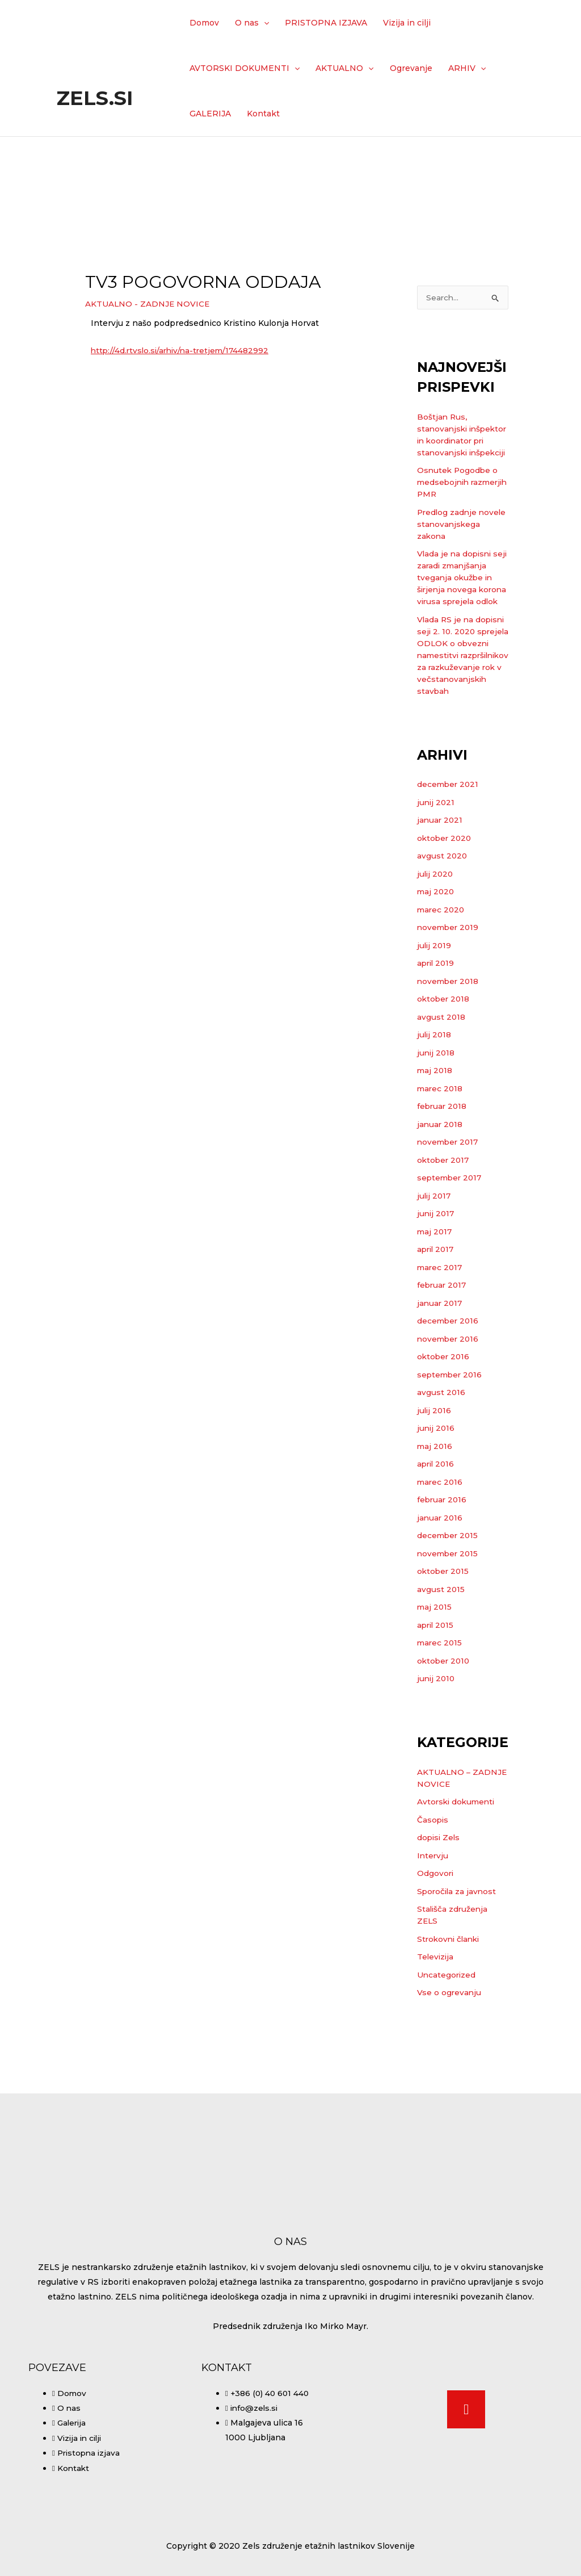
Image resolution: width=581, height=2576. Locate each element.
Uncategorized (447, 2035)
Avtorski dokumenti (457, 1862)
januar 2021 (440, 881)
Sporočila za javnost (458, 1952)
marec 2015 (440, 1703)
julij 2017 (435, 1256)
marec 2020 (441, 970)
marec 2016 (440, 1543)
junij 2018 (436, 1113)
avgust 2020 (442, 916)
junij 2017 (436, 1274)
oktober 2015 (444, 1632)
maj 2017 (435, 1292)
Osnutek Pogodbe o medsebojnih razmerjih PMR (458, 507)
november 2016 (449, 1399)
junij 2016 (436, 1489)
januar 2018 (440, 1185)
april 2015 (436, 1686)
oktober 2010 (444, 1721)
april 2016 (437, 1524)
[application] (264, 22)
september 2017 (451, 1238)
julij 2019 (435, 1006)
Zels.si (95, 98)
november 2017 (449, 1202)
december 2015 (448, 1596)
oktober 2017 (444, 1221)
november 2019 (449, 988)
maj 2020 (436, 952)
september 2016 (451, 1435)
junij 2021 (436, 863)
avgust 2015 (441, 1650)
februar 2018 (443, 1167)
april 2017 (437, 1310)
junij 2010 (437, 1739)
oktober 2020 (445, 899)
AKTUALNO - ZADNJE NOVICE (148, 304)
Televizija (436, 2017)
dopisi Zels (439, 1898)
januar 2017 (440, 1364)
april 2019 (437, 1024)
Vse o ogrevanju (449, 2053)
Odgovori (435, 1934)
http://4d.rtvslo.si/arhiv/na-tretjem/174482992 (183, 350)
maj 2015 (435, 1667)
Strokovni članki (450, 2000)
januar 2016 (440, 1578)
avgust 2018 (441, 1078)
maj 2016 (435, 1507)
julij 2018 (435, 1095)
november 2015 (449, 1614)
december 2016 (449, 1381)
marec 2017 (440, 1328)
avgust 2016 (441, 1453)
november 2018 (449, 1042)
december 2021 (449, 845)
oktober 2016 (444, 1417)
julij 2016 (435, 1471)
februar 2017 (443, 1346)
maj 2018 (435, 1131)
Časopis (433, 1880)
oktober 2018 (444, 1059)
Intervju (433, 1916)
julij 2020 (436, 934)
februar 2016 (443, 1560)
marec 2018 (440, 1149)
